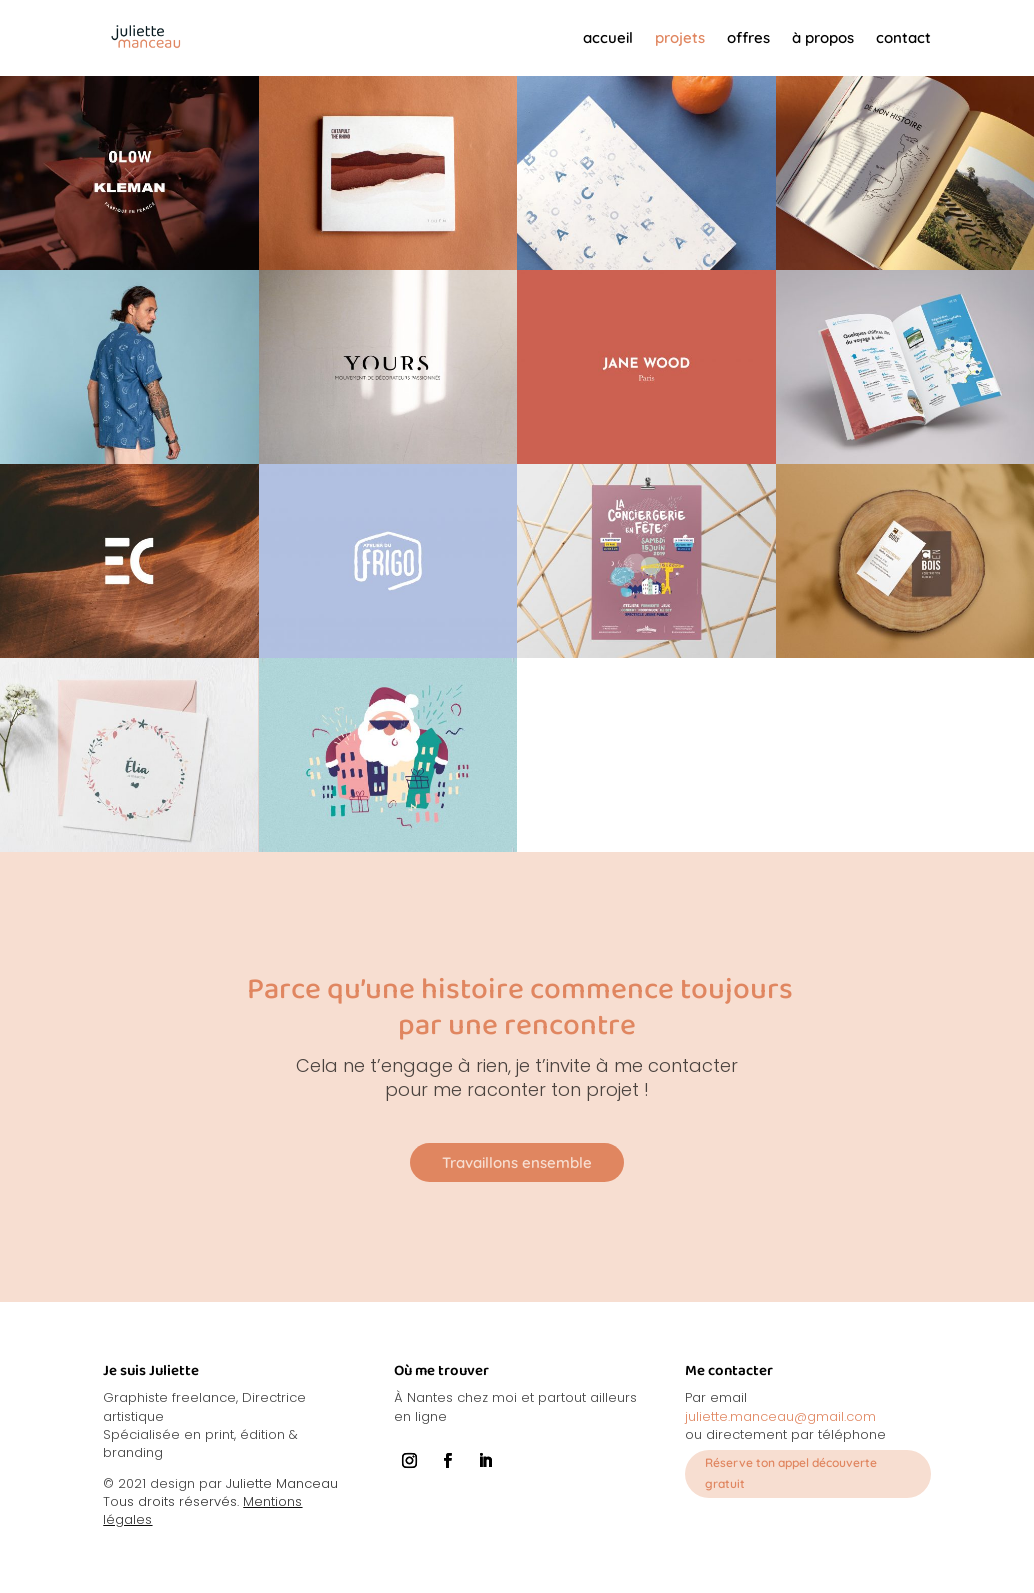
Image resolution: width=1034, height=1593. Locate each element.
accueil (608, 37)
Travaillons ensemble (517, 1162)
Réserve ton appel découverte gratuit (791, 1472)
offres (748, 37)
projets (680, 37)
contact (903, 37)
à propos (823, 37)
